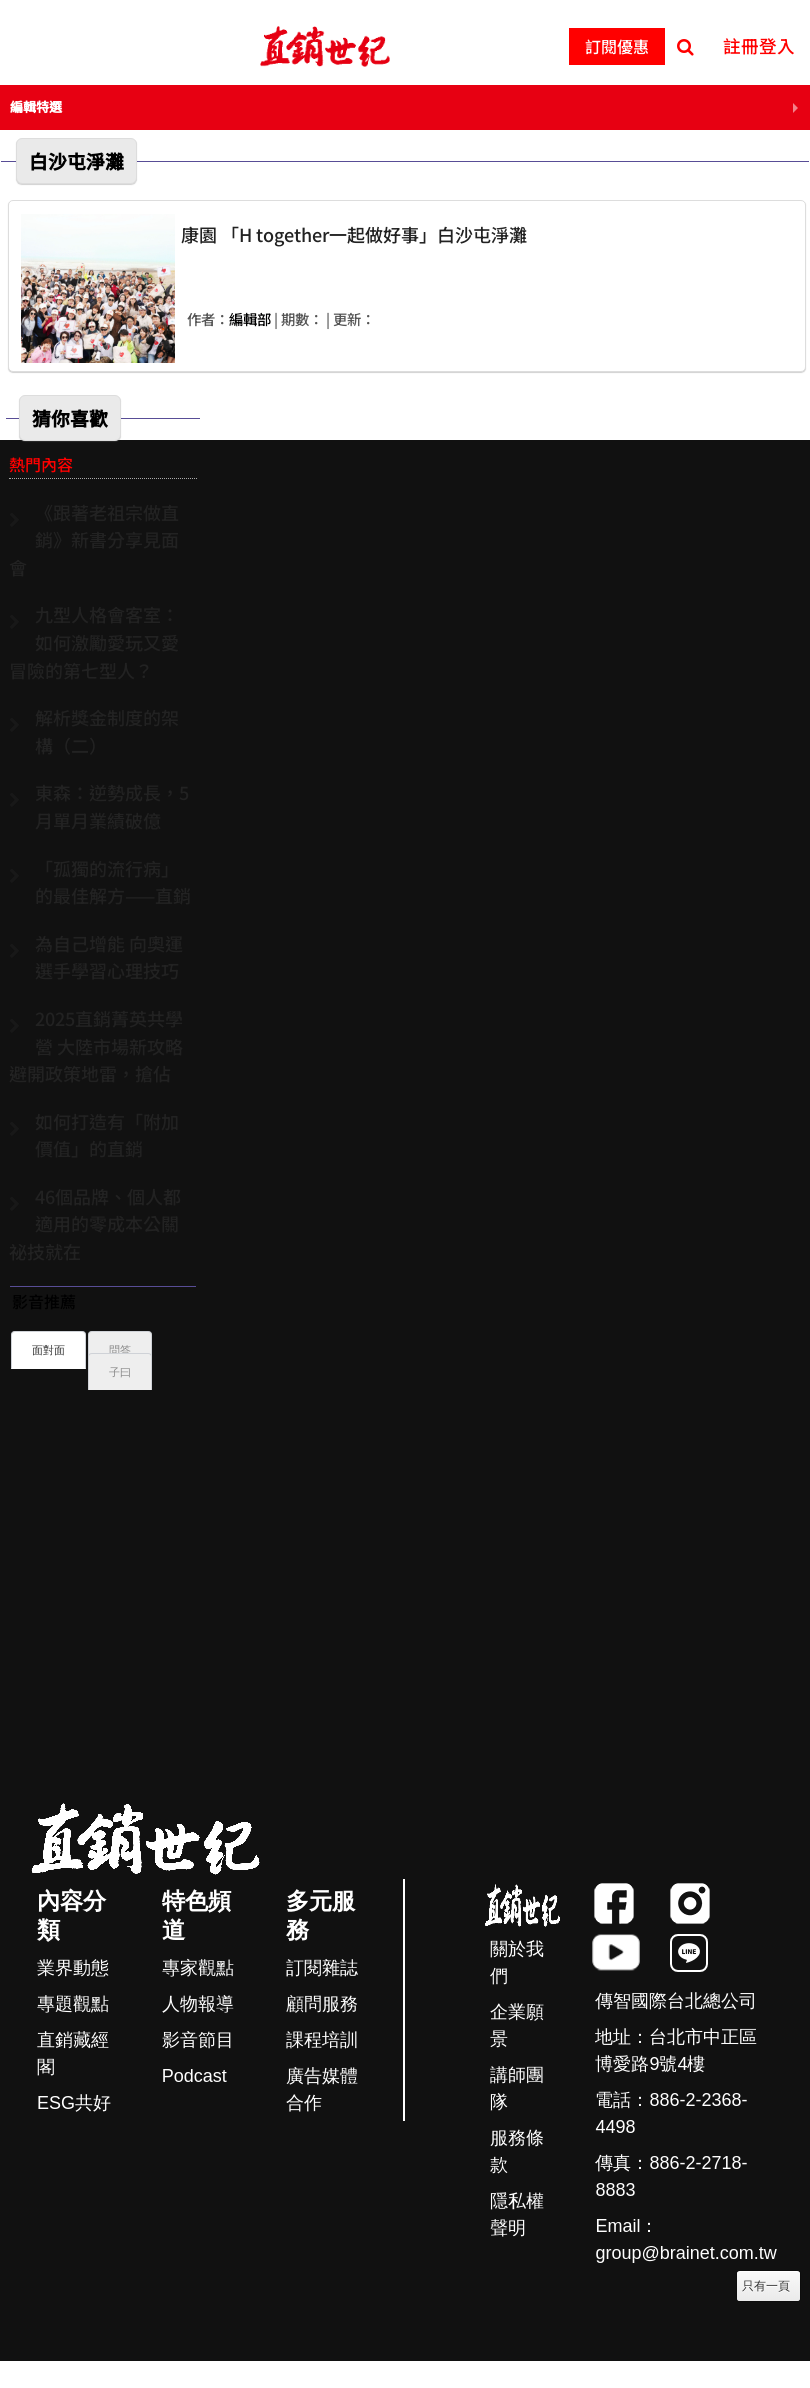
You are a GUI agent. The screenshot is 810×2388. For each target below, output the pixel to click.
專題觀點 (73, 2004)
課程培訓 (322, 2040)
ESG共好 (74, 2103)
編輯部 (250, 318)
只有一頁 (766, 2286)
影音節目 (198, 2040)
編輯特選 (36, 106)
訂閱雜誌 (322, 1968)
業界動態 (73, 1968)
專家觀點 (198, 1968)
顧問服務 (322, 2004)
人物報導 (198, 2004)
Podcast (194, 2076)
